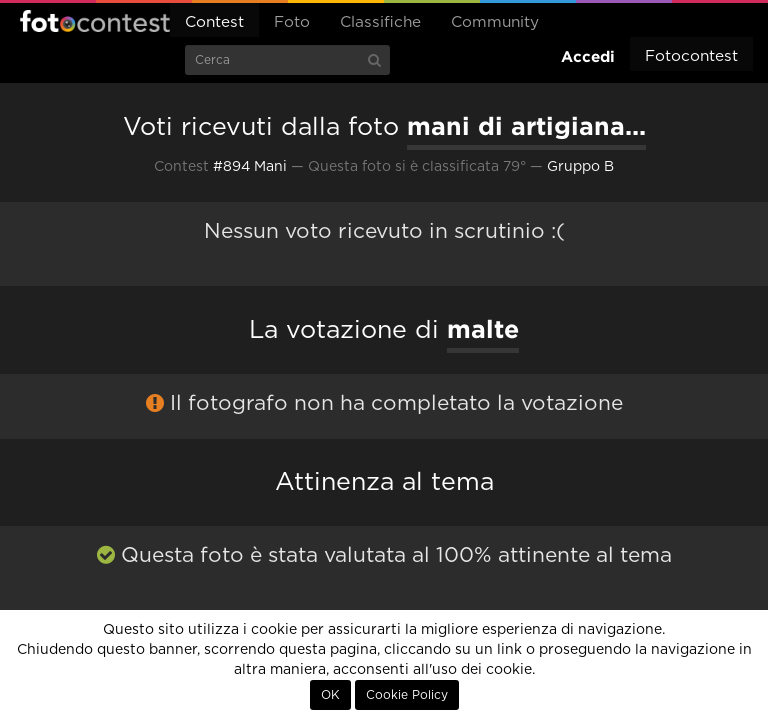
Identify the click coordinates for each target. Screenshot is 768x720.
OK (330, 695)
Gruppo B (580, 167)
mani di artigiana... (526, 126)
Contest (214, 22)
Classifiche (380, 22)
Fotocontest (95, 21)
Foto (292, 22)
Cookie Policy (407, 695)
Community (495, 22)
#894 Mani (250, 167)
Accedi (588, 56)
